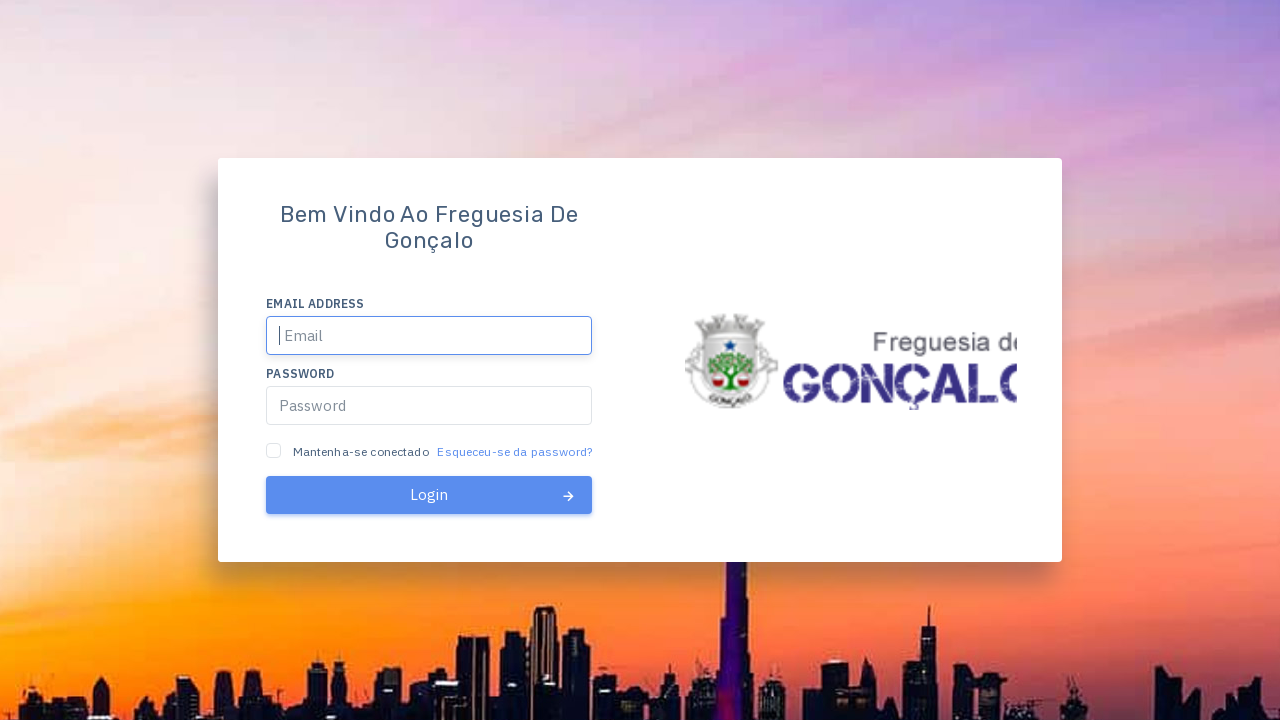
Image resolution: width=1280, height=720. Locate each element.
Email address (315, 303)
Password (300, 373)
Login (493, 495)
